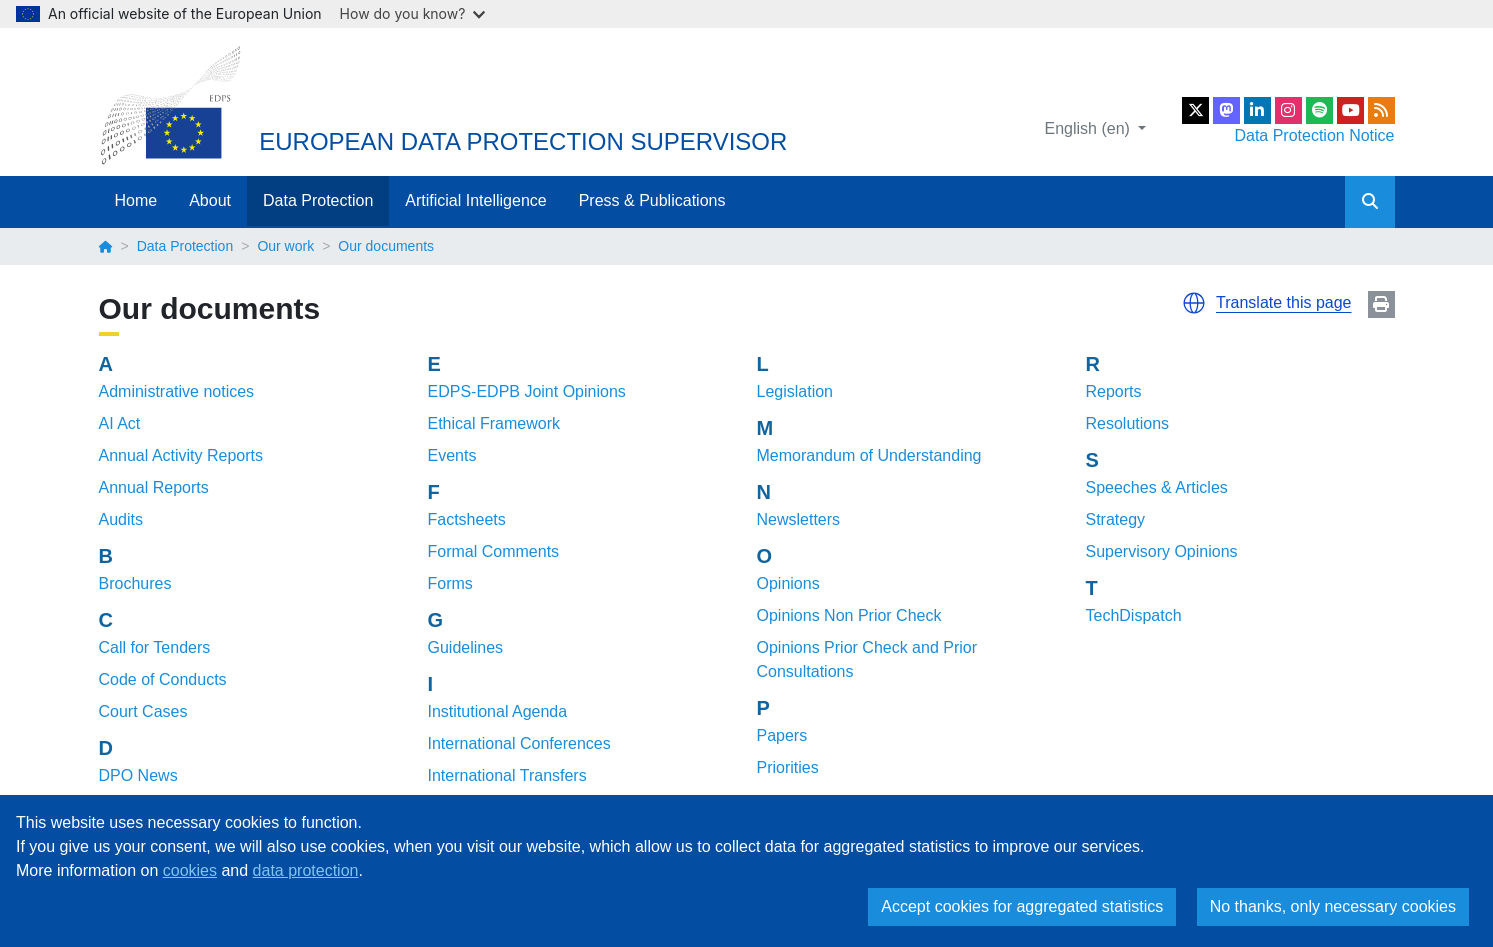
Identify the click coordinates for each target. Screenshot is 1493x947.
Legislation (795, 391)
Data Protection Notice (1314, 135)
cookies (190, 870)
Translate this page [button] (1283, 302)
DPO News (138, 775)
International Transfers (507, 775)
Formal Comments (494, 551)
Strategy (1116, 519)
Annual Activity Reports (181, 455)
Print (1381, 304)
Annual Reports (154, 487)
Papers (782, 735)
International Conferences (519, 743)
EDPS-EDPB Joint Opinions (527, 391)
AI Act (120, 423)
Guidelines (466, 647)
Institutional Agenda (498, 711)
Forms (450, 583)
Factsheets (467, 519)
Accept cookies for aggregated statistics (1022, 906)
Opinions (788, 583)
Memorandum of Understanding (869, 455)
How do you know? (413, 13)
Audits (121, 519)
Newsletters (799, 519)
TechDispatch (1134, 615)
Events (452, 455)
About (210, 200)
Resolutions (1128, 423)
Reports (1114, 391)
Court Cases (143, 711)
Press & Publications (652, 200)
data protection (306, 870)
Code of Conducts (163, 679)
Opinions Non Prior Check (849, 615)
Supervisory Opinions (1162, 551)
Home (136, 200)
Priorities (788, 767)
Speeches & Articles (1157, 487)
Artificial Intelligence (475, 200)
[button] (1194, 303)
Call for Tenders (155, 647)
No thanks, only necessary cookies (1333, 906)
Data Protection (318, 200)
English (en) (1090, 128)
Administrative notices (177, 391)
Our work (285, 246)
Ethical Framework (494, 423)
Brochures (135, 583)
